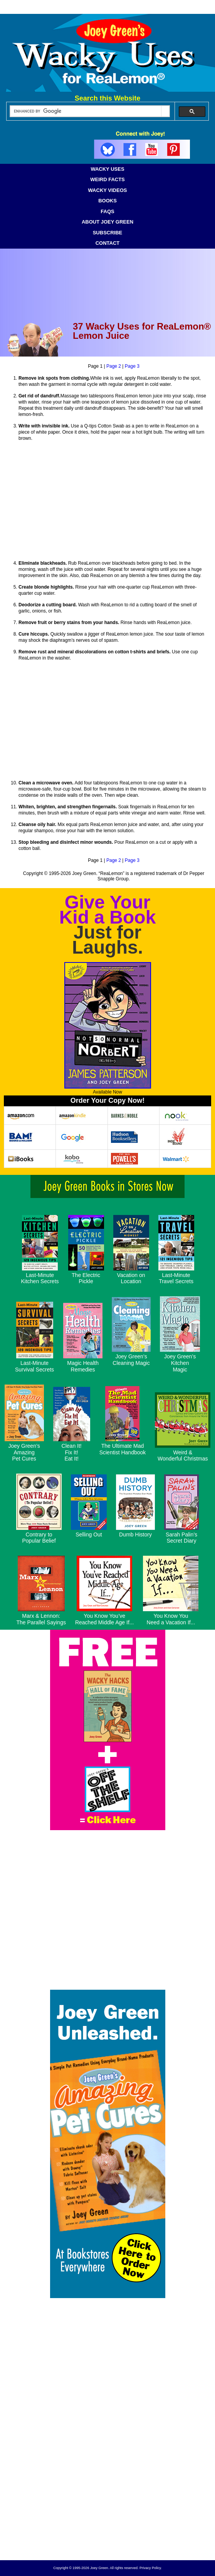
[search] (86, 111)
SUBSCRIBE (108, 233)
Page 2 (113, 366)
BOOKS (107, 201)
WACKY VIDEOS (107, 190)
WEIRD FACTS (107, 179)
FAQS (107, 211)
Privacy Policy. (150, 2568)
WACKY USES (107, 169)
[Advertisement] (107, 2498)
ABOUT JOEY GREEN (107, 222)
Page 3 (132, 366)
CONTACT (108, 243)
